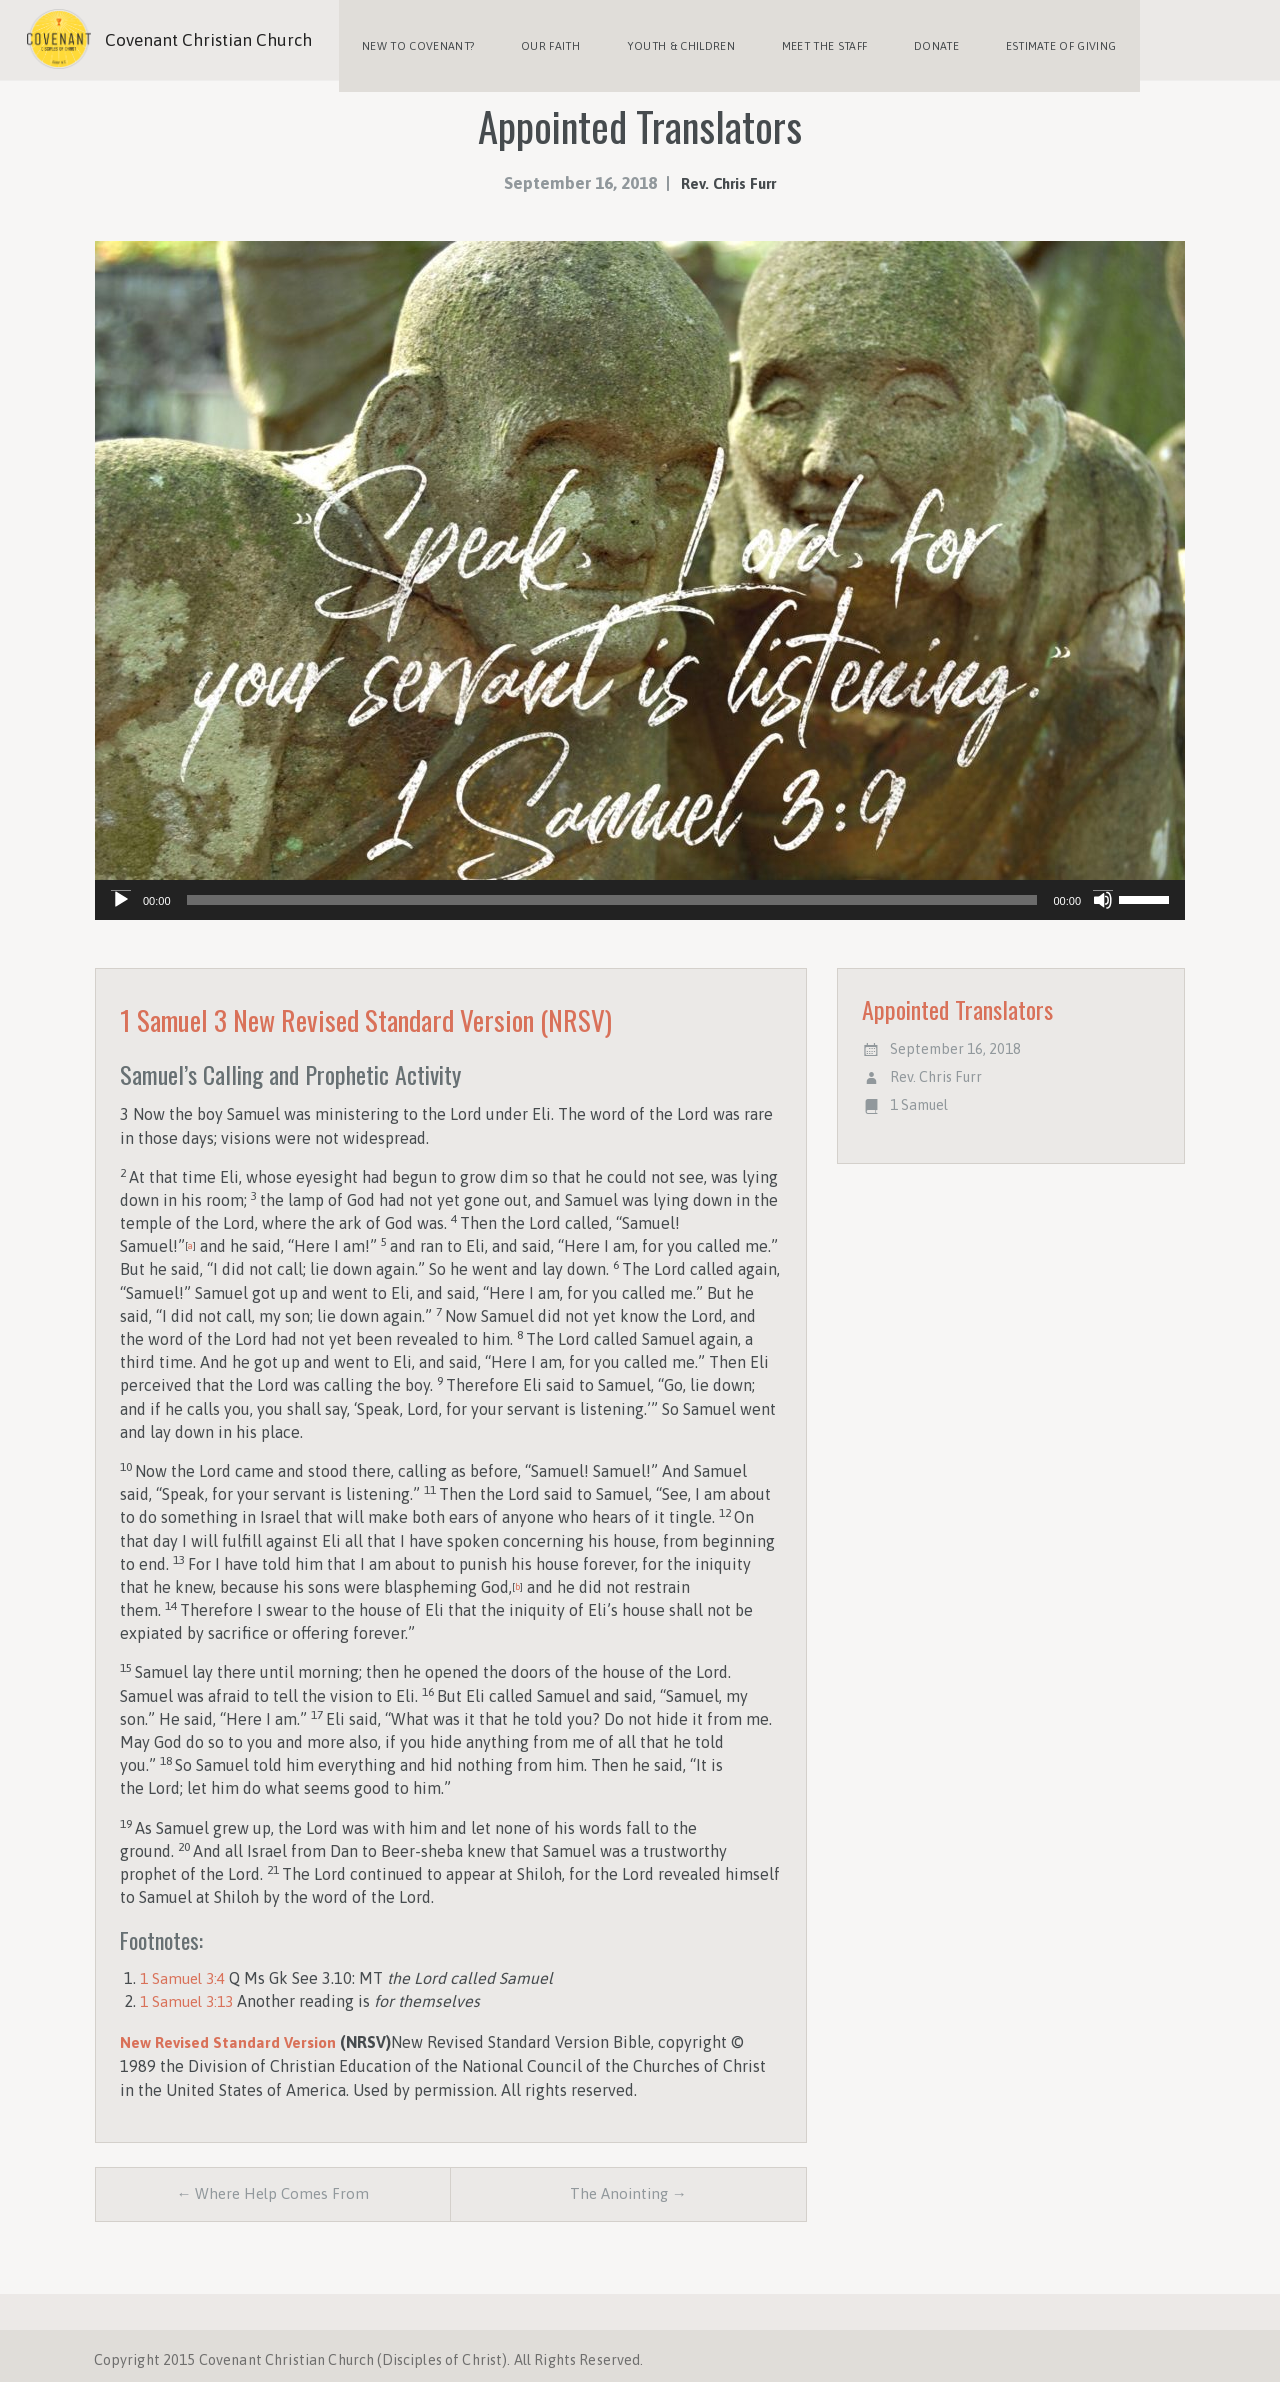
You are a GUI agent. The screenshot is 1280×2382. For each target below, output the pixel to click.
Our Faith (540, 40)
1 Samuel (919, 1093)
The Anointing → (628, 2184)
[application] (640, 888)
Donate (906, 40)
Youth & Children (664, 40)
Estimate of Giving (1024, 40)
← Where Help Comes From (272, 2184)
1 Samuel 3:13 (190, 1989)
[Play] (121, 888)
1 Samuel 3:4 (185, 1966)
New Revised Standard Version (231, 2030)
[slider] (612, 888)
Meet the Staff (801, 40)
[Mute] (1103, 888)
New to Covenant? (415, 40)
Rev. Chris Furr (728, 171)
